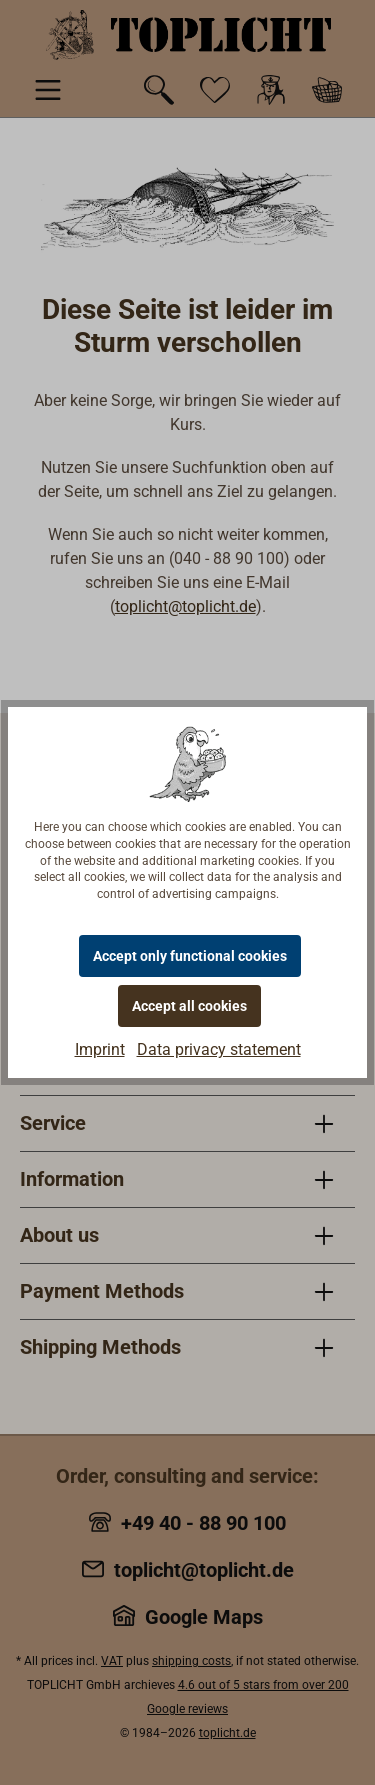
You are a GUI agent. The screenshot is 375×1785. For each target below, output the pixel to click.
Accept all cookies (189, 1006)
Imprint (100, 1049)
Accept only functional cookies (190, 956)
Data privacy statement (219, 1049)
